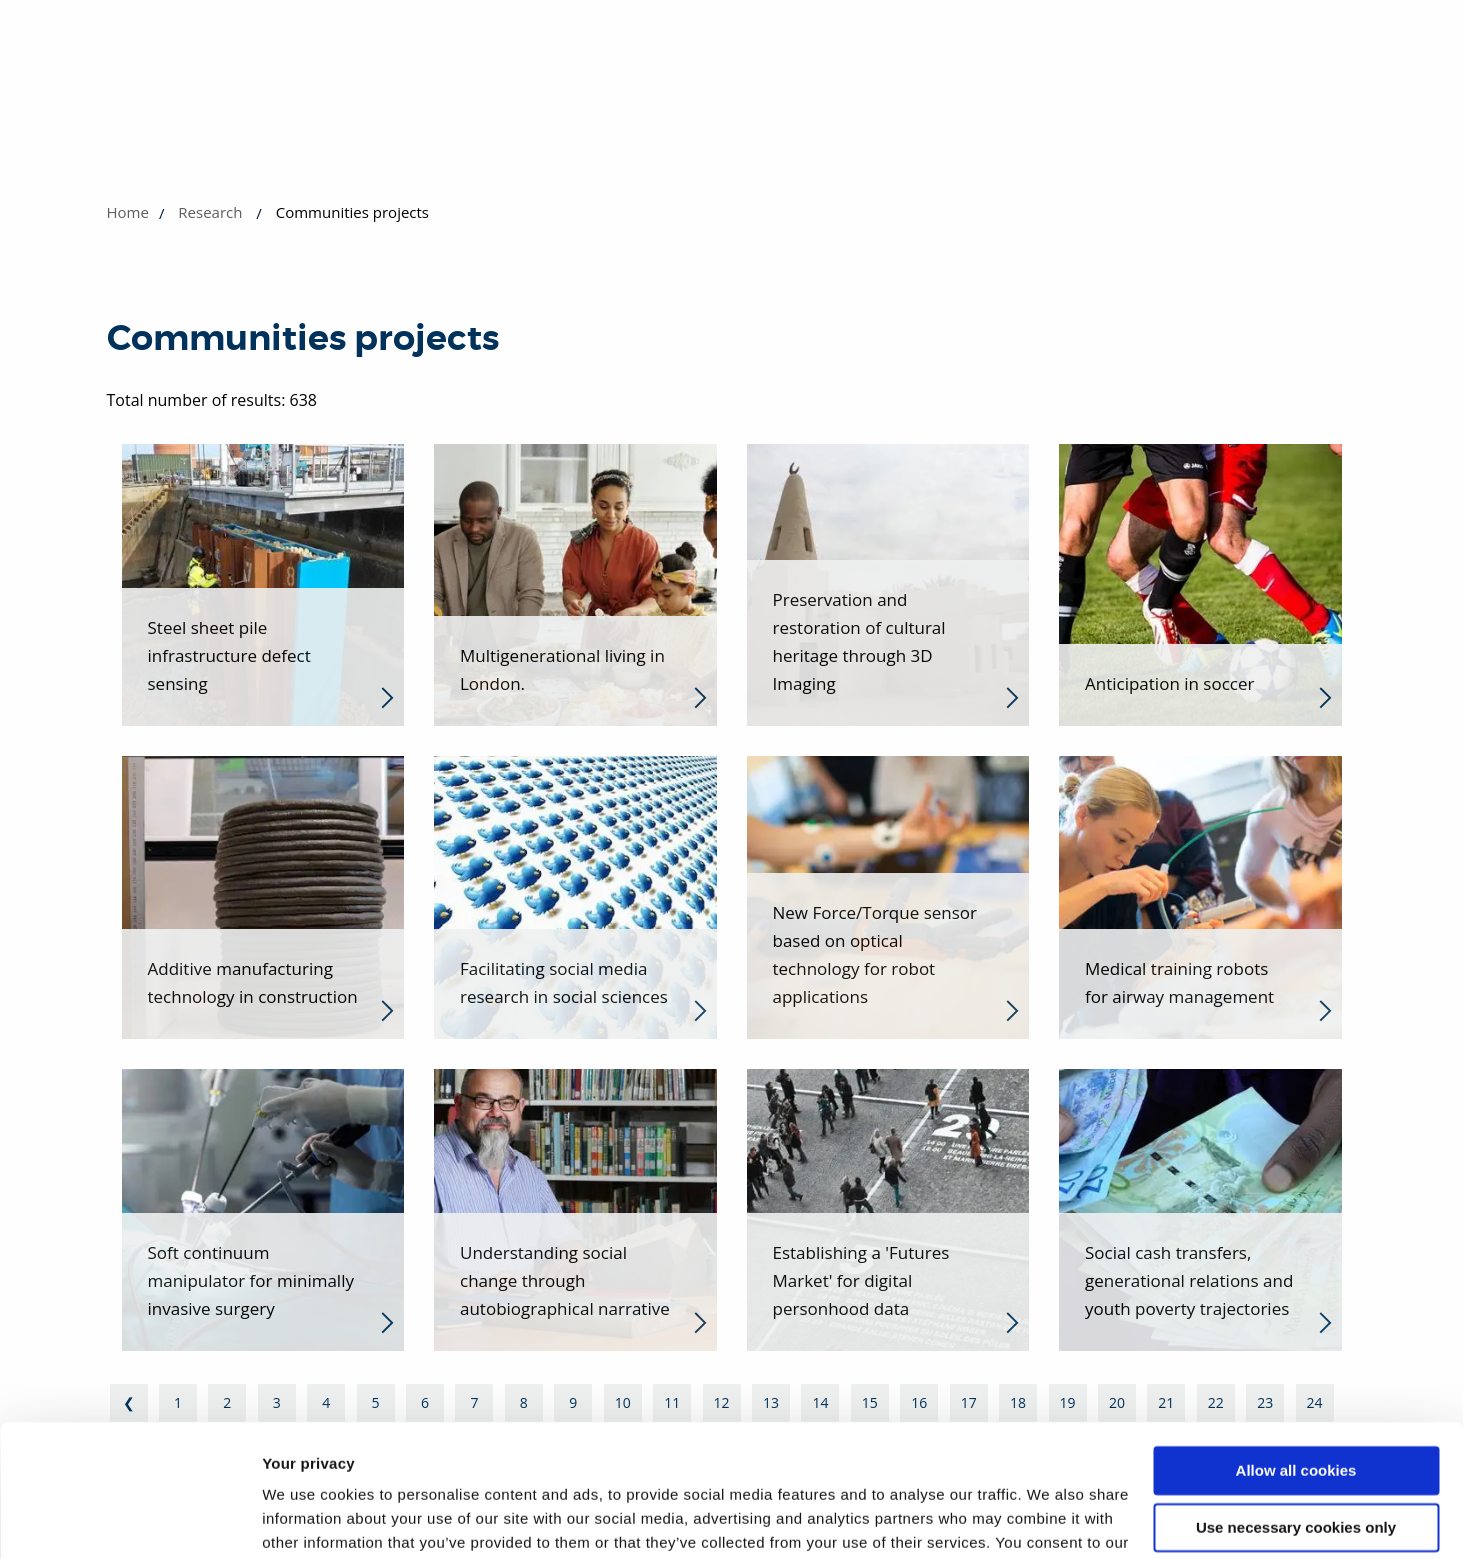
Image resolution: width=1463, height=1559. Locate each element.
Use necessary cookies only (1296, 1424)
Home (128, 212)
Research (210, 212)
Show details (308, 1519)
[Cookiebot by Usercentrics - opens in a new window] (129, 1520)
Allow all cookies (1296, 1368)
